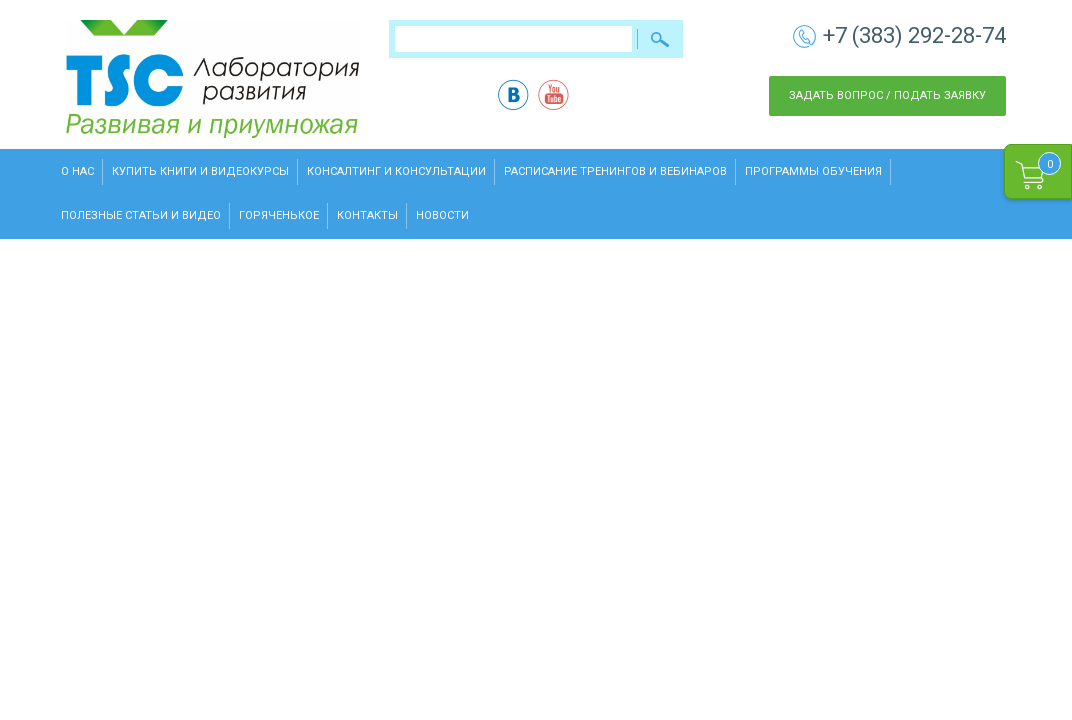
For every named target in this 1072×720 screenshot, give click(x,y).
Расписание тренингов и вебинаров (615, 171)
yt (553, 94)
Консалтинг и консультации (396, 171)
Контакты (367, 215)
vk (513, 94)
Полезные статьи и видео (141, 215)
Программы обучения (813, 171)
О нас (77, 171)
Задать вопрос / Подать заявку (887, 95)
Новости (442, 215)
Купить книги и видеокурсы (200, 171)
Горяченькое (279, 215)
